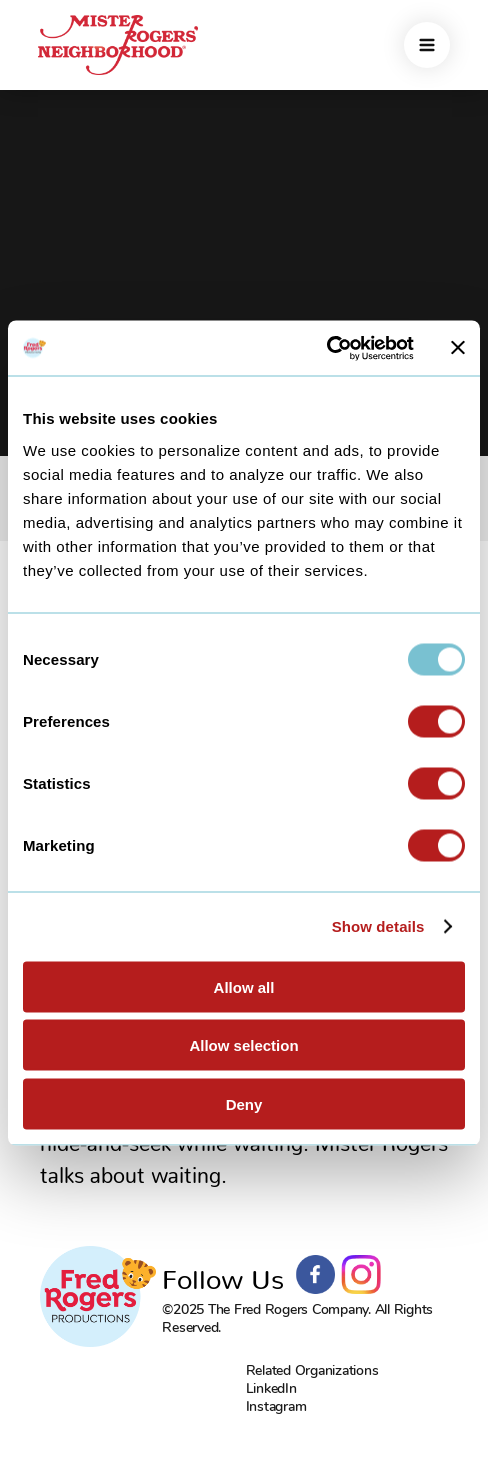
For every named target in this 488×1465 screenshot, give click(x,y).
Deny (244, 1103)
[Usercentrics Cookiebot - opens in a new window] (326, 348)
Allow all (244, 986)
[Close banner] (458, 348)
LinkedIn (271, 1388)
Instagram (361, 1275)
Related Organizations (312, 1370)
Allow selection (243, 1045)
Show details (378, 926)
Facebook (316, 1275)
